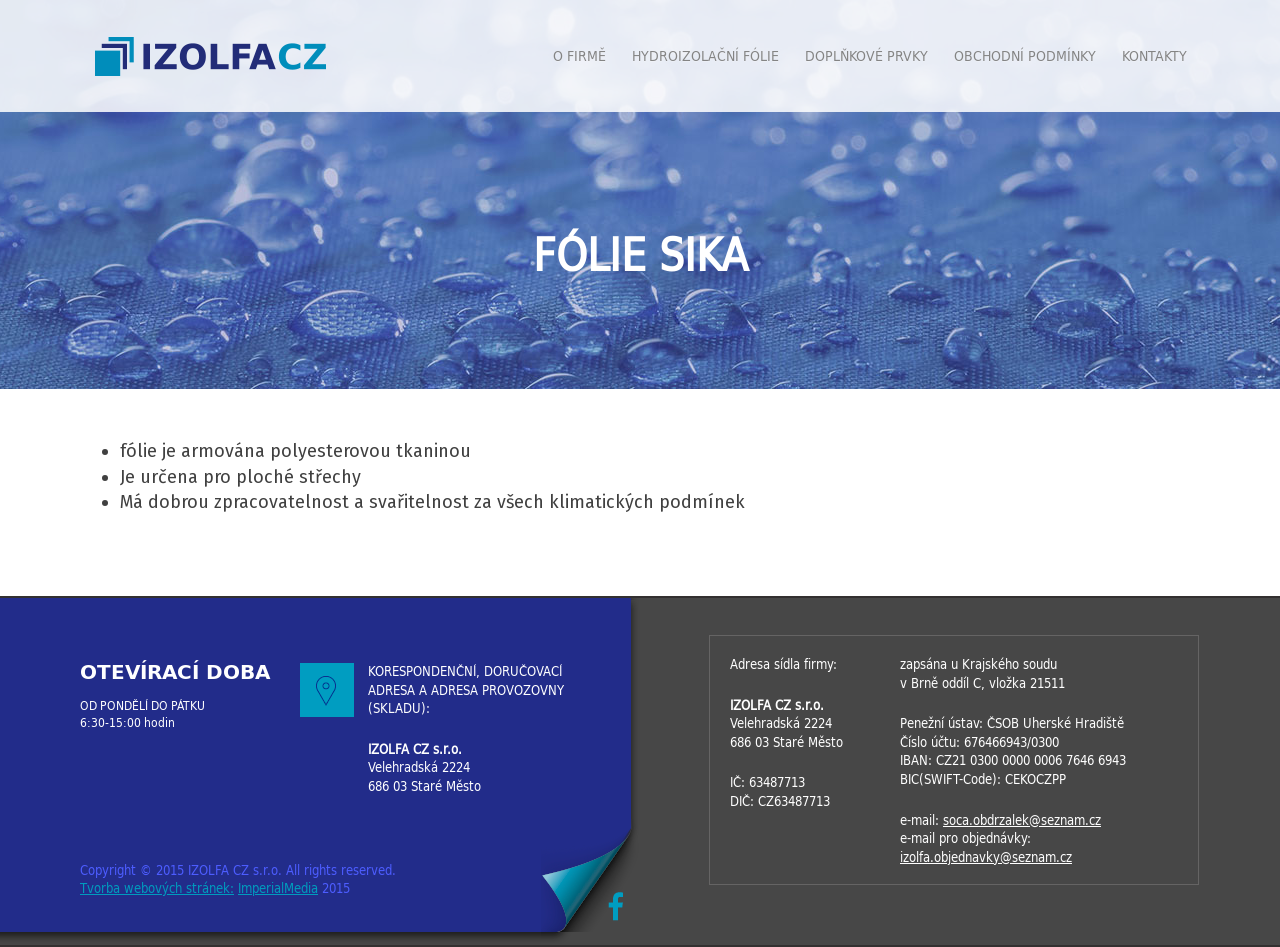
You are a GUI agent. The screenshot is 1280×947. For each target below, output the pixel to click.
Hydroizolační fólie (705, 56)
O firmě (579, 56)
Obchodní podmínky (1025, 56)
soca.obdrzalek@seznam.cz (1022, 820)
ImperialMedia (278, 888)
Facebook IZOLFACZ (615, 906)
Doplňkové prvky (866, 56)
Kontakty (1154, 56)
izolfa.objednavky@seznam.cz (986, 857)
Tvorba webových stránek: (157, 888)
